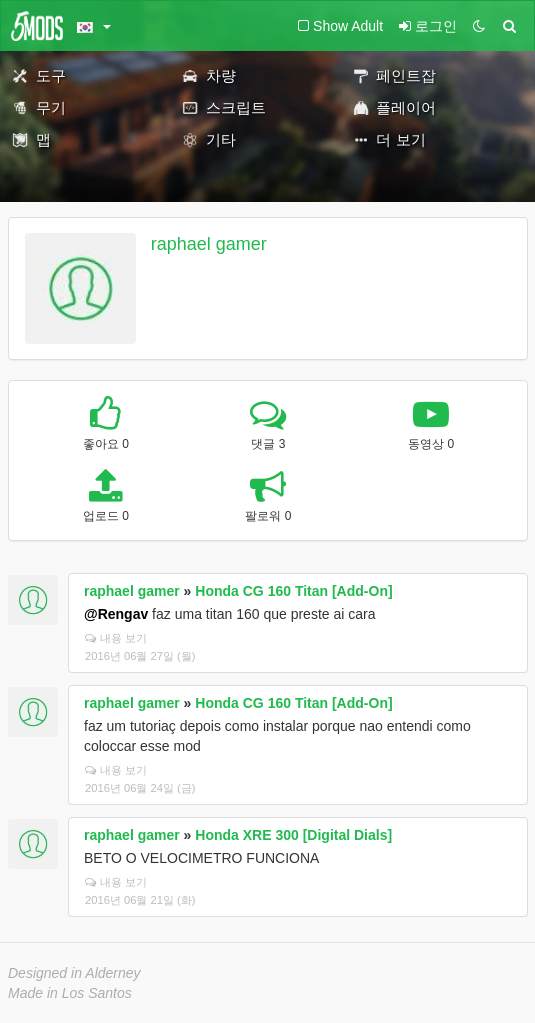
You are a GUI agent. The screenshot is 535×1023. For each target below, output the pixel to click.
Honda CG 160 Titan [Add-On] (293, 591)
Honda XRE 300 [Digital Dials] (293, 835)
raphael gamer (209, 244)
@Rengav (116, 614)
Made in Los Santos (70, 993)
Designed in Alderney (74, 973)
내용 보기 (116, 638)
